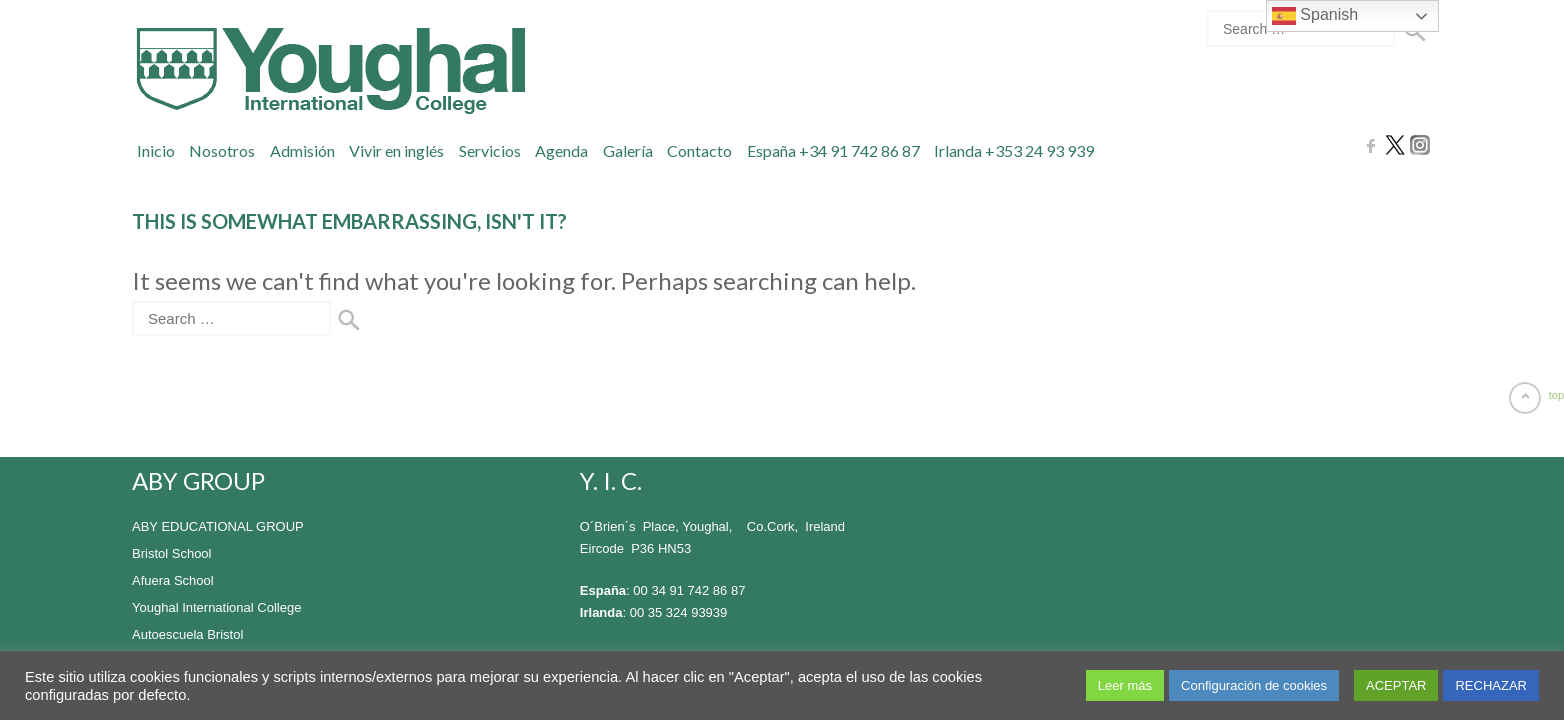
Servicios (490, 150)
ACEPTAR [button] (1396, 685)
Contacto (699, 150)
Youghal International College (216, 607)
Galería (628, 150)
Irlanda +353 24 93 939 (1014, 150)
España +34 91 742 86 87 (833, 150)
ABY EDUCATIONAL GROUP (218, 526)
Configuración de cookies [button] (1254, 685)
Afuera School (173, 580)
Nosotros (222, 150)
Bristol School (171, 553)
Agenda (561, 150)
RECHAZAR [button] (1491, 685)
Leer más (1125, 685)
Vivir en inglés (396, 150)
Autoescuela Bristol (187, 634)
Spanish (1315, 16)
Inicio (156, 150)
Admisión (302, 150)
